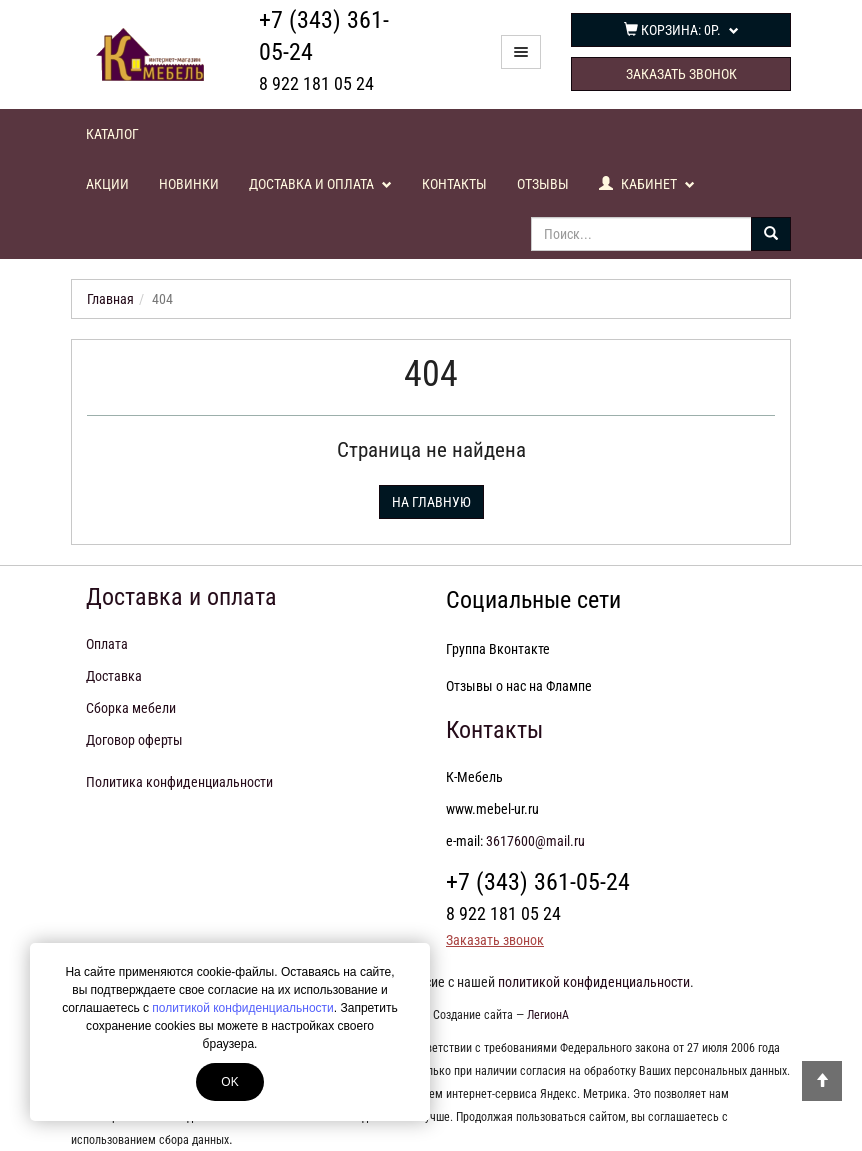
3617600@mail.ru (535, 841)
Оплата (107, 644)
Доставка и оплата (320, 184)
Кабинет (647, 184)
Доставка (114, 676)
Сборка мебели (131, 708)
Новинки (189, 184)
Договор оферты (134, 740)
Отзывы (543, 184)
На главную (431, 502)
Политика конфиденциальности (179, 782)
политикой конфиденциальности (242, 1008)
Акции (107, 184)
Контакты (454, 184)
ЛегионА (548, 1015)
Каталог (112, 134)
